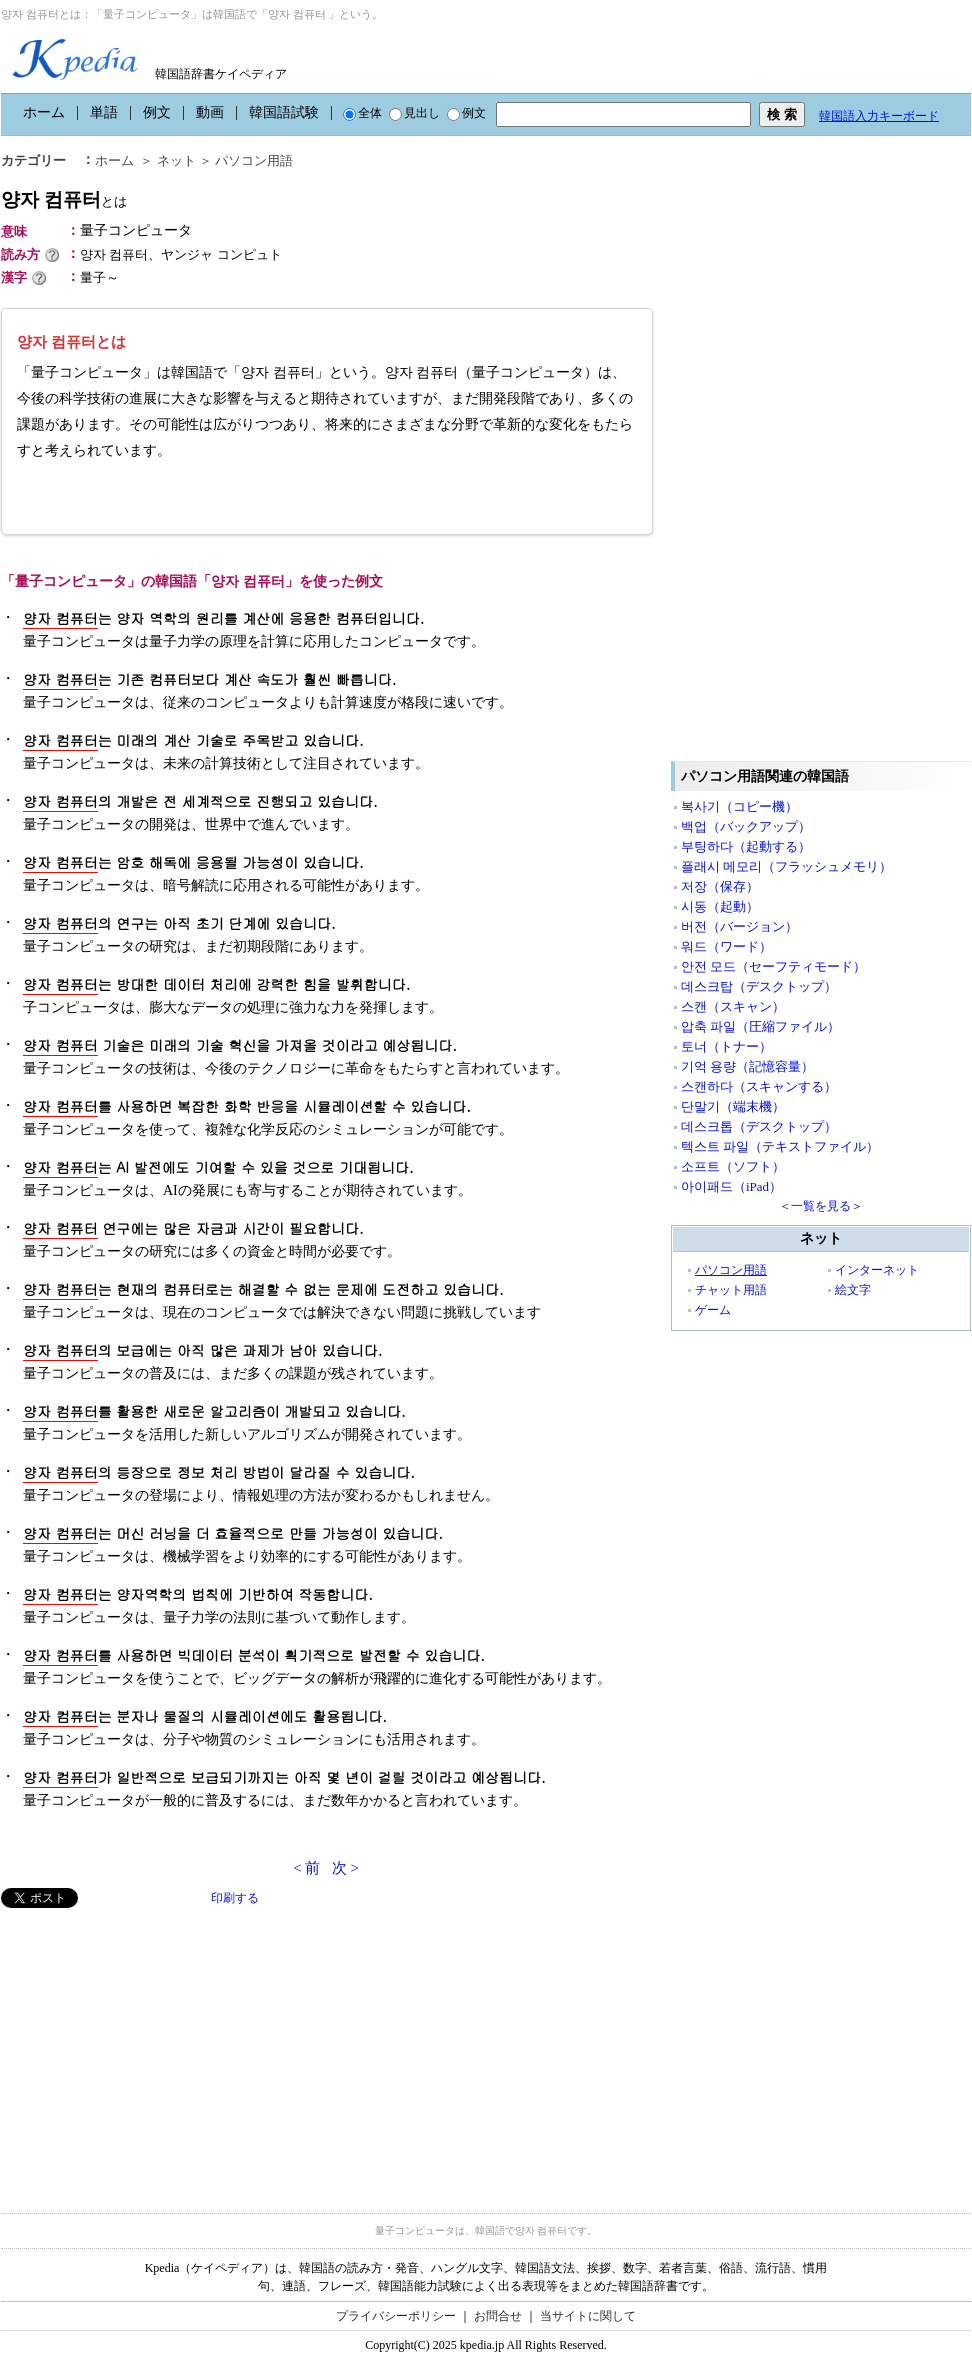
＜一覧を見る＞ (821, 1206)
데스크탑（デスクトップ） (759, 986)
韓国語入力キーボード (879, 116)
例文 (157, 112)
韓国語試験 (284, 112)
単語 (104, 112)
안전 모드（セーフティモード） (773, 966)
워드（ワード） (726, 946)
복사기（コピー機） (739, 806)
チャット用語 (731, 1290)
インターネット (877, 1270)
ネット (176, 160)
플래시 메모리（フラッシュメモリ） (786, 866)
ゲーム (713, 1310)
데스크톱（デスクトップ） (759, 1126)
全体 (362, 113)
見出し (414, 113)
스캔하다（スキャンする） (759, 1086)
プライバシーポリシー (396, 2316)
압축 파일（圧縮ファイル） (760, 1026)
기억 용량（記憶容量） (747, 1066)
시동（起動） (720, 906)
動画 (210, 112)
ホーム (44, 112)
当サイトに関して (588, 2316)
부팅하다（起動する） (746, 846)
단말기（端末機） (733, 1106)
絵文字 (853, 1290)
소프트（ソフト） (733, 1166)
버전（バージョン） (739, 926)
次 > (345, 1868)
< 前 (306, 1868)
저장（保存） (720, 886)
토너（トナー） (726, 1046)
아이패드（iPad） (731, 1186)
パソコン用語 (254, 160)
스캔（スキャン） (733, 1006)
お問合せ (498, 2316)
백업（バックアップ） (746, 826)
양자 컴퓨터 (64, 199)
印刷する (235, 1898)
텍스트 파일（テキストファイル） (780, 1146)
